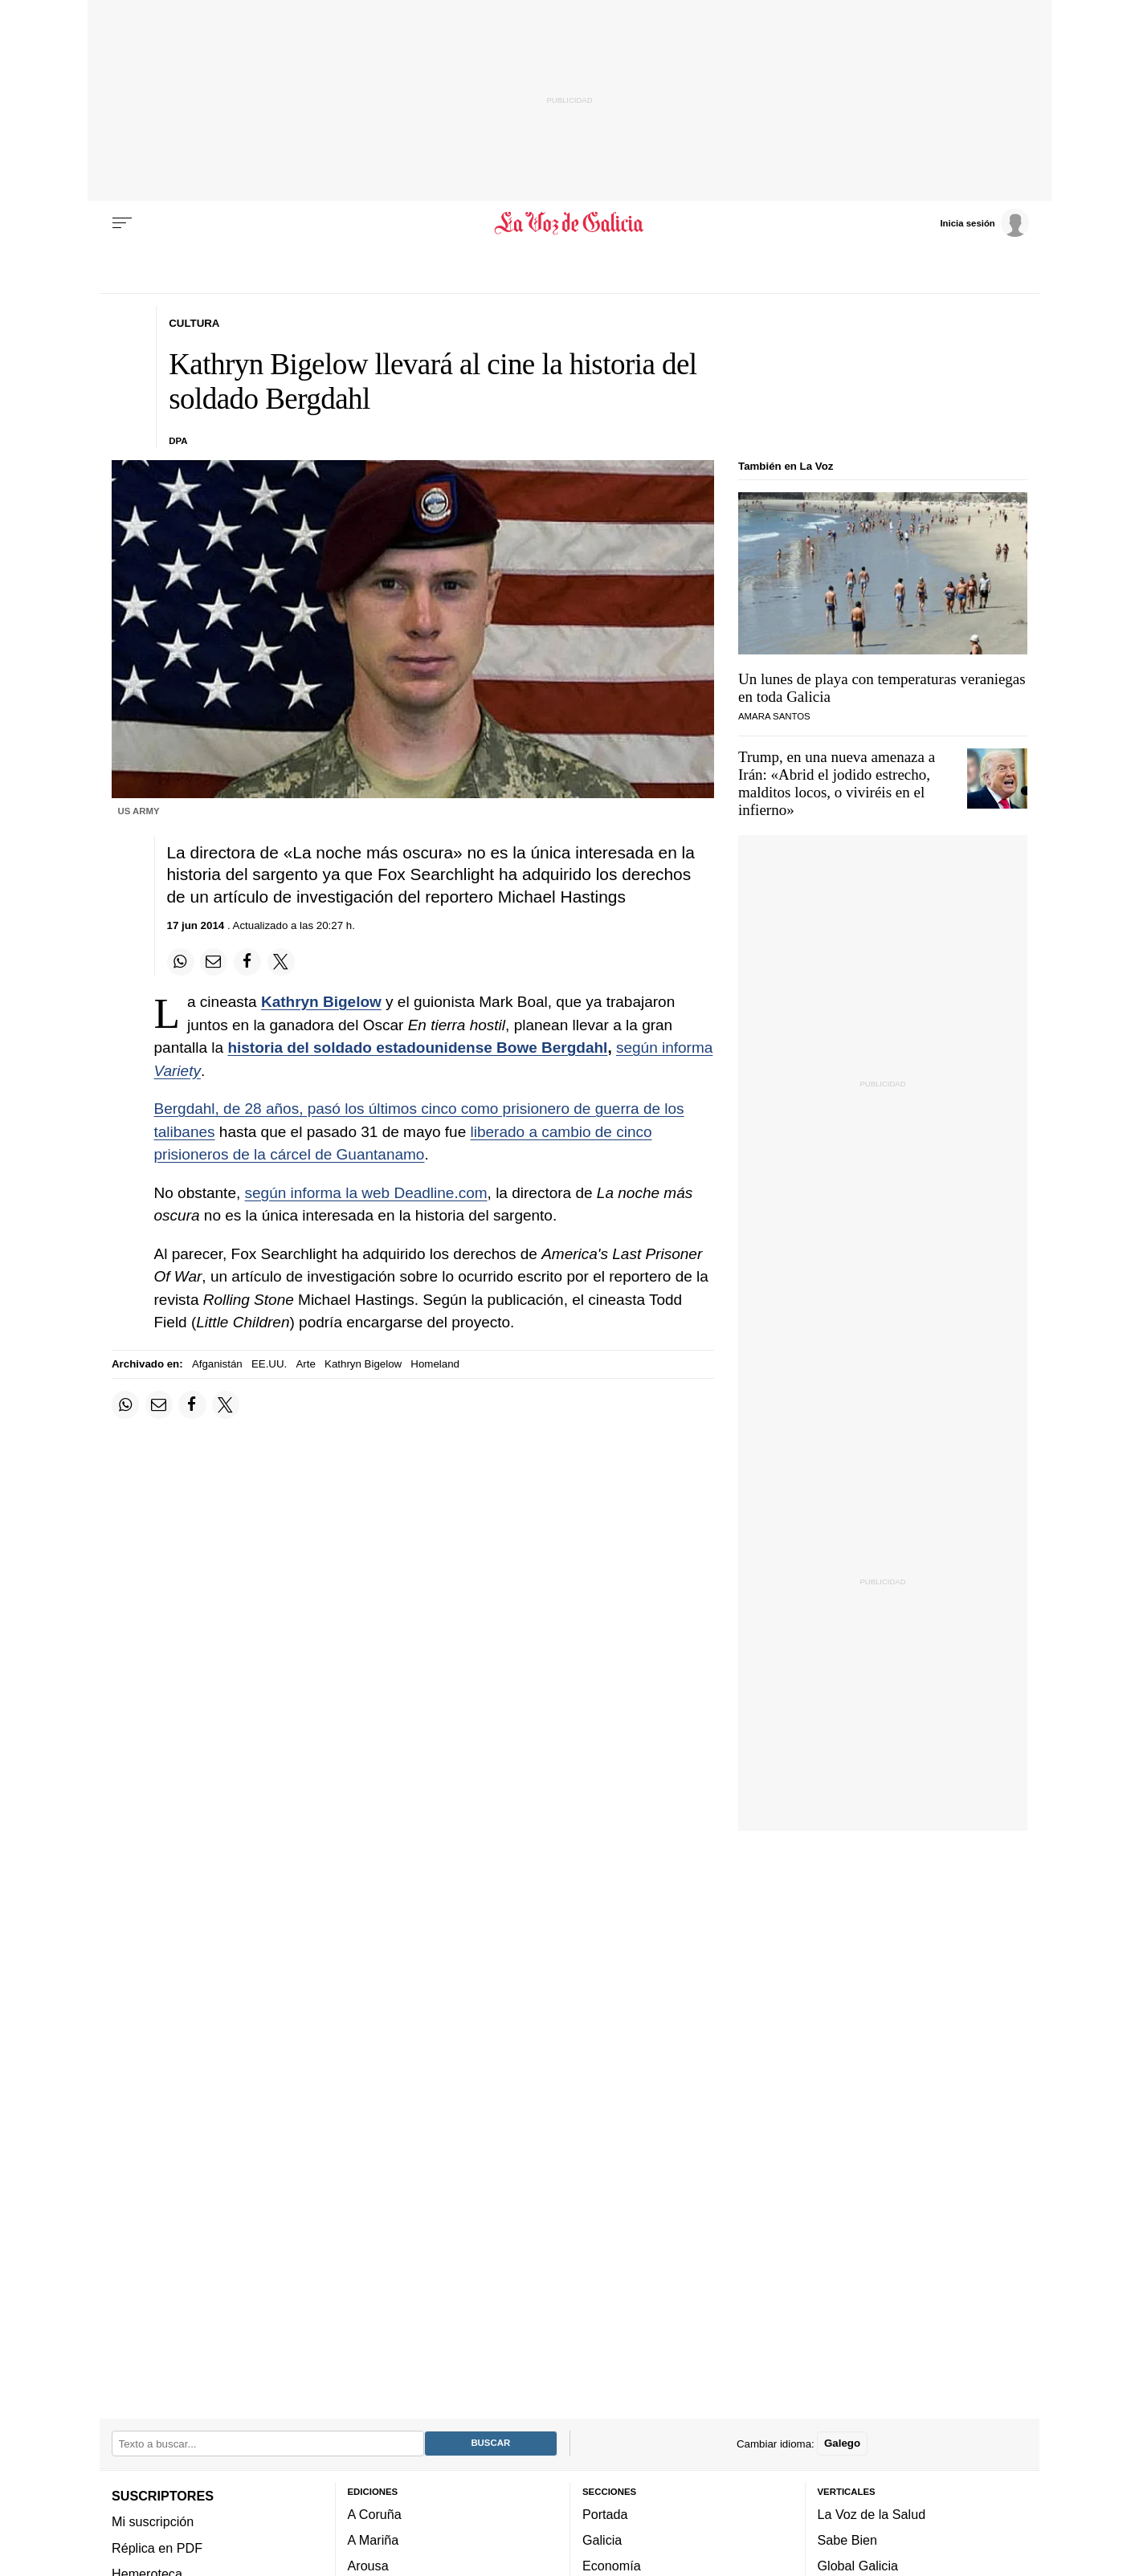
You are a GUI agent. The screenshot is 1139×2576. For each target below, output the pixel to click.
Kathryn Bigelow (321, 1001)
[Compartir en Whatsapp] (180, 962)
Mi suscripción (153, 2521)
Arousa (368, 2565)
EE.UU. (269, 1364)
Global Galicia (858, 2565)
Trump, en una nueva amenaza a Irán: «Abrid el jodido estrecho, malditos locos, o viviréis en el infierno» (836, 783)
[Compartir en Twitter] (281, 962)
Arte (305, 1364)
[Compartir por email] (213, 962)
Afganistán (217, 1364)
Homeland (434, 1364)
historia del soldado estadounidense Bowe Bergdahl (417, 1047)
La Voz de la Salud (872, 2513)
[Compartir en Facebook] (247, 962)
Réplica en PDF (157, 2547)
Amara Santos (774, 716)
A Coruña (375, 2513)
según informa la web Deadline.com (366, 1192)
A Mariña (373, 2540)
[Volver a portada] (570, 223)
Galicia (602, 2540)
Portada (605, 2513)
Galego (842, 2443)
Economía (611, 2565)
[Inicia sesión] (984, 222)
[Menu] (122, 223)
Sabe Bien (848, 2540)
